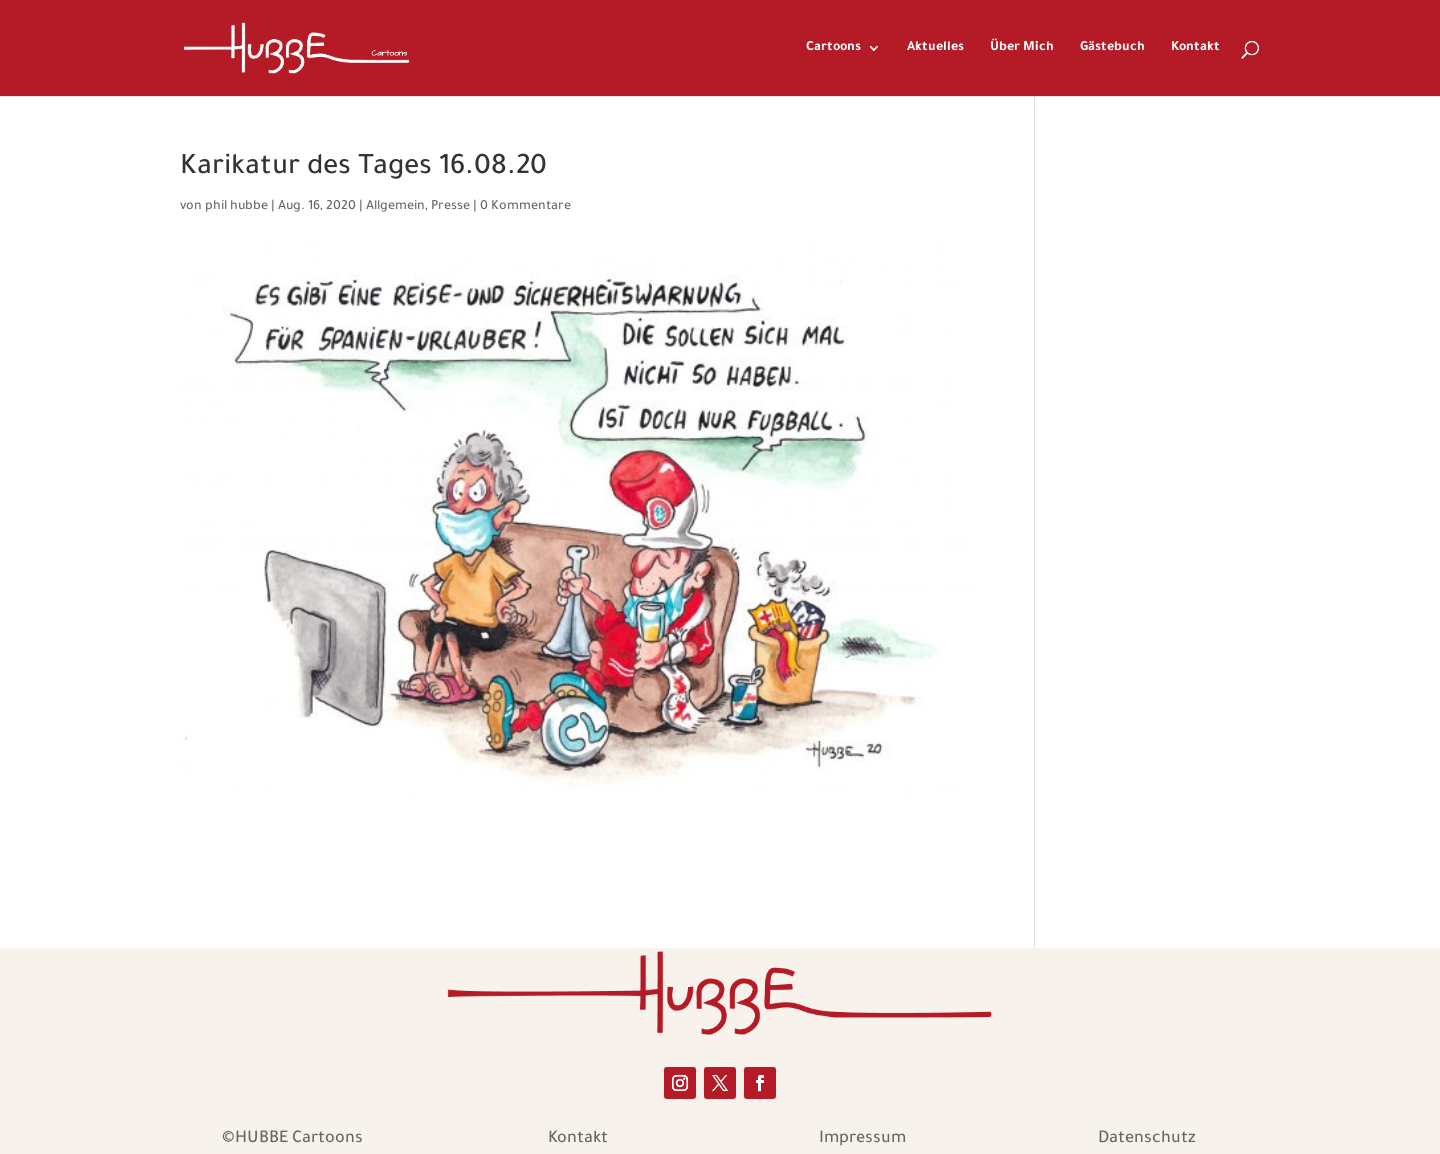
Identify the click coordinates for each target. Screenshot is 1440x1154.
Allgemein (395, 207)
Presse (450, 207)
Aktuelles (935, 48)
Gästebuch (1112, 48)
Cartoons (833, 48)
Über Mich (1022, 48)
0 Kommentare (525, 207)
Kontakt (1195, 48)
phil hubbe (236, 207)
